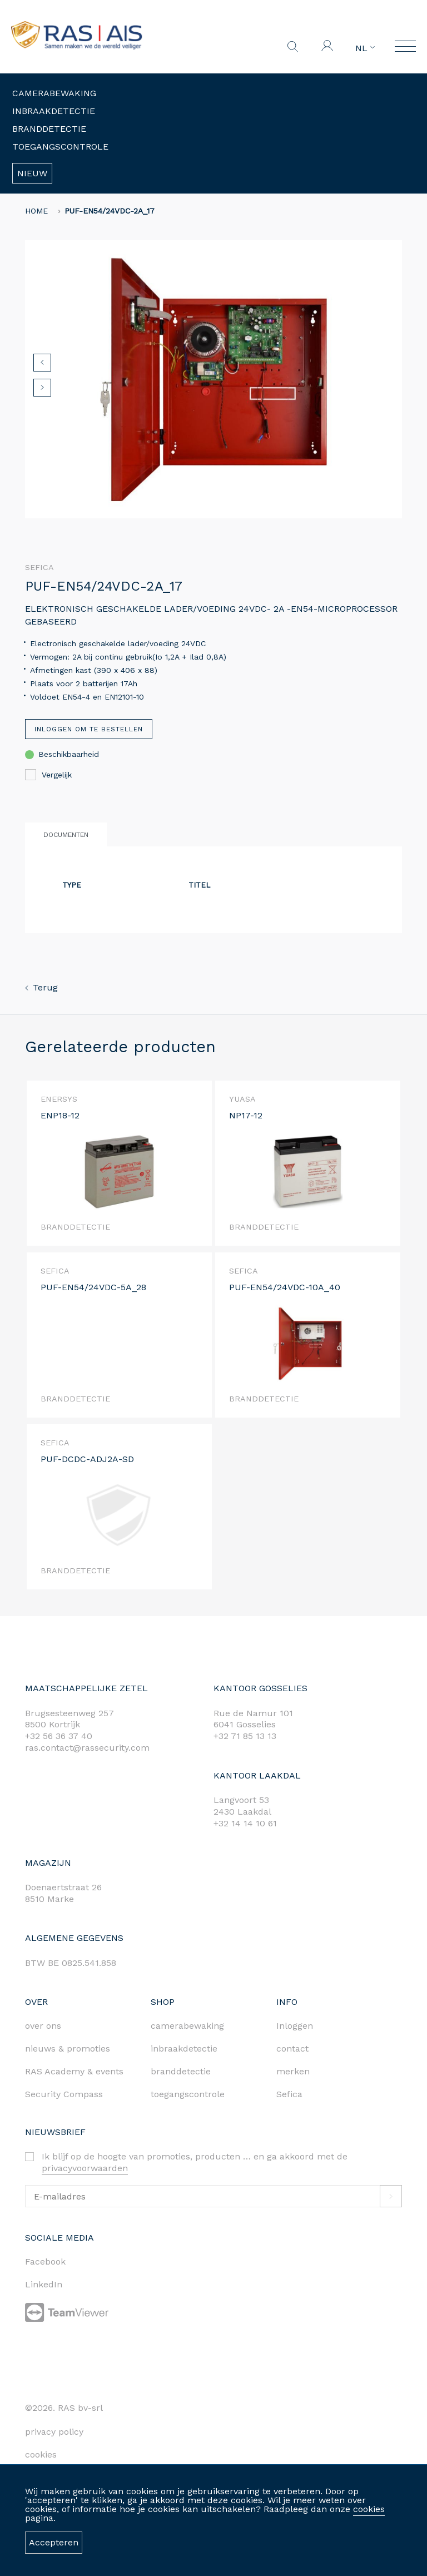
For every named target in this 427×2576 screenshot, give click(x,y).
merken (293, 2071)
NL (365, 48)
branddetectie (181, 2071)
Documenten (65, 835)
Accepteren (53, 2542)
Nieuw (32, 173)
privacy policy (54, 2431)
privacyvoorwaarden (85, 2168)
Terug (41, 987)
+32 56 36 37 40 (58, 1736)
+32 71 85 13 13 (245, 1736)
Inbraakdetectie (53, 111)
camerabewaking (187, 2025)
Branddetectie (49, 128)
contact (292, 2048)
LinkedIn (43, 2284)
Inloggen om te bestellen (88, 729)
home (36, 210)
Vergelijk (48, 774)
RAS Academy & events (74, 2071)
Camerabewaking (54, 93)
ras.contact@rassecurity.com (87, 1747)
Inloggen (294, 2025)
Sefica (289, 2094)
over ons (43, 2025)
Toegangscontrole (60, 146)
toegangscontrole (188, 2094)
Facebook (45, 2261)
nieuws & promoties (67, 2048)
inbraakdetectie (184, 2048)
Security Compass (64, 2094)
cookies (369, 2509)
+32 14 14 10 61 (245, 1823)
